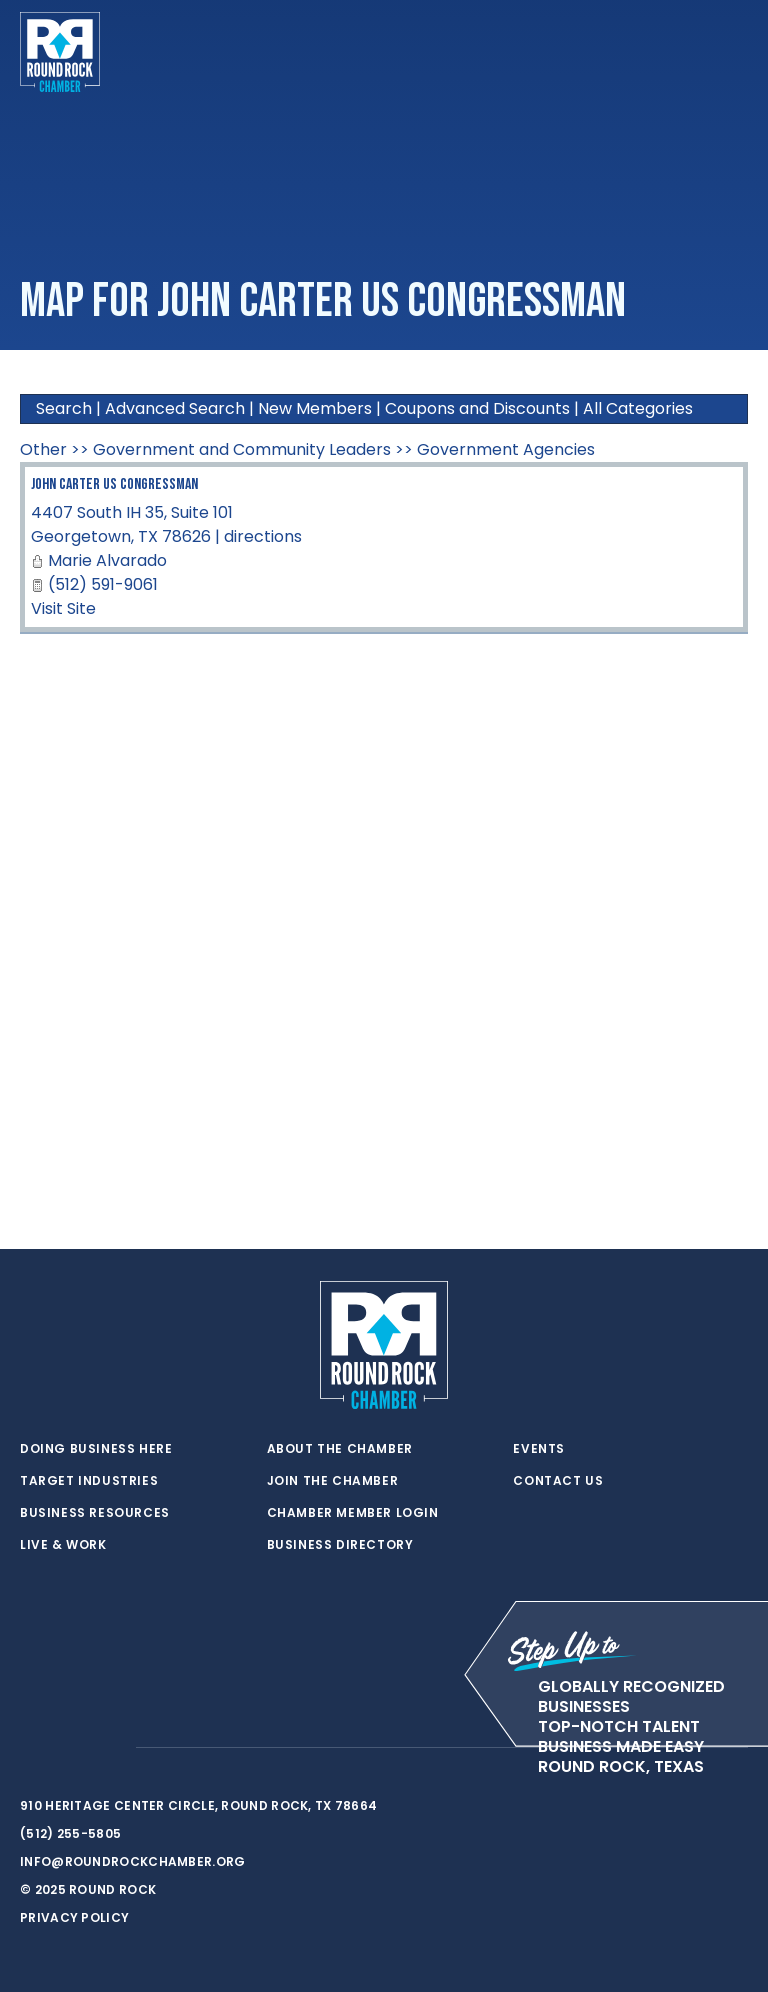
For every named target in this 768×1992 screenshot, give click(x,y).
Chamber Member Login (353, 1513)
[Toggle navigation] (732, 52)
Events (539, 1449)
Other (43, 449)
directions (263, 536)
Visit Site (63, 608)
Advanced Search (175, 408)
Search (64, 408)
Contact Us (558, 1481)
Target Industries (89, 1481)
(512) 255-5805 (70, 1833)
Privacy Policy (74, 1917)
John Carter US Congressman (114, 484)
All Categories (638, 408)
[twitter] (30, 1748)
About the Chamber (340, 1449)
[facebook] (70, 1748)
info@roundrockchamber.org (133, 1861)
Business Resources (95, 1513)
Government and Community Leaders (242, 449)
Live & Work (63, 1545)
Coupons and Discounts (477, 408)
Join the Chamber (333, 1481)
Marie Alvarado (107, 560)
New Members (315, 408)
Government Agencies (506, 449)
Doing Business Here (96, 1449)
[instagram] (110, 1748)
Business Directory (340, 1545)
